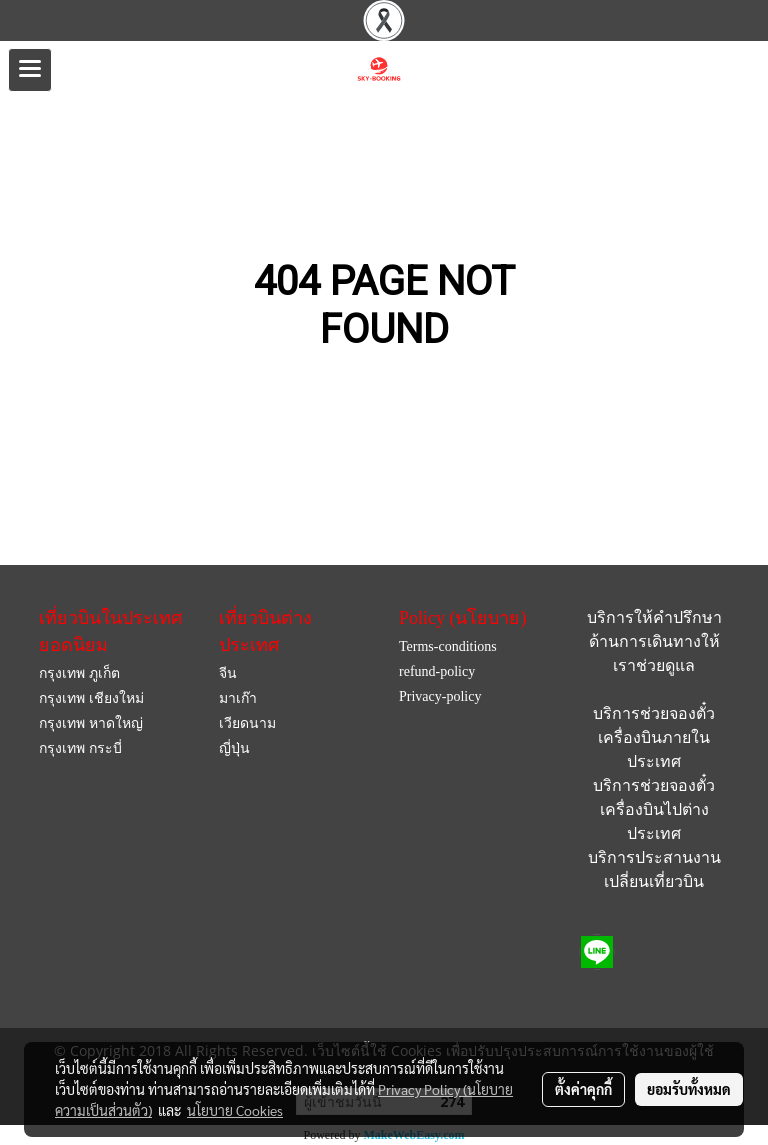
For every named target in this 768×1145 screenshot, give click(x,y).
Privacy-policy (440, 696)
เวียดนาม (247, 723)
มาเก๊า (238, 698)
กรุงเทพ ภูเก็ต (79, 673)
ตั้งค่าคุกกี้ (583, 1089)
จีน (228, 673)
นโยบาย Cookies (235, 1110)
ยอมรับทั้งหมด (689, 1089)
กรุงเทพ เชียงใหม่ (91, 698)
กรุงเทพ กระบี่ (80, 748)
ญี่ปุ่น (234, 748)
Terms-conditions (448, 646)
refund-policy (437, 671)
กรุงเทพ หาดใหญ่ (91, 723)
